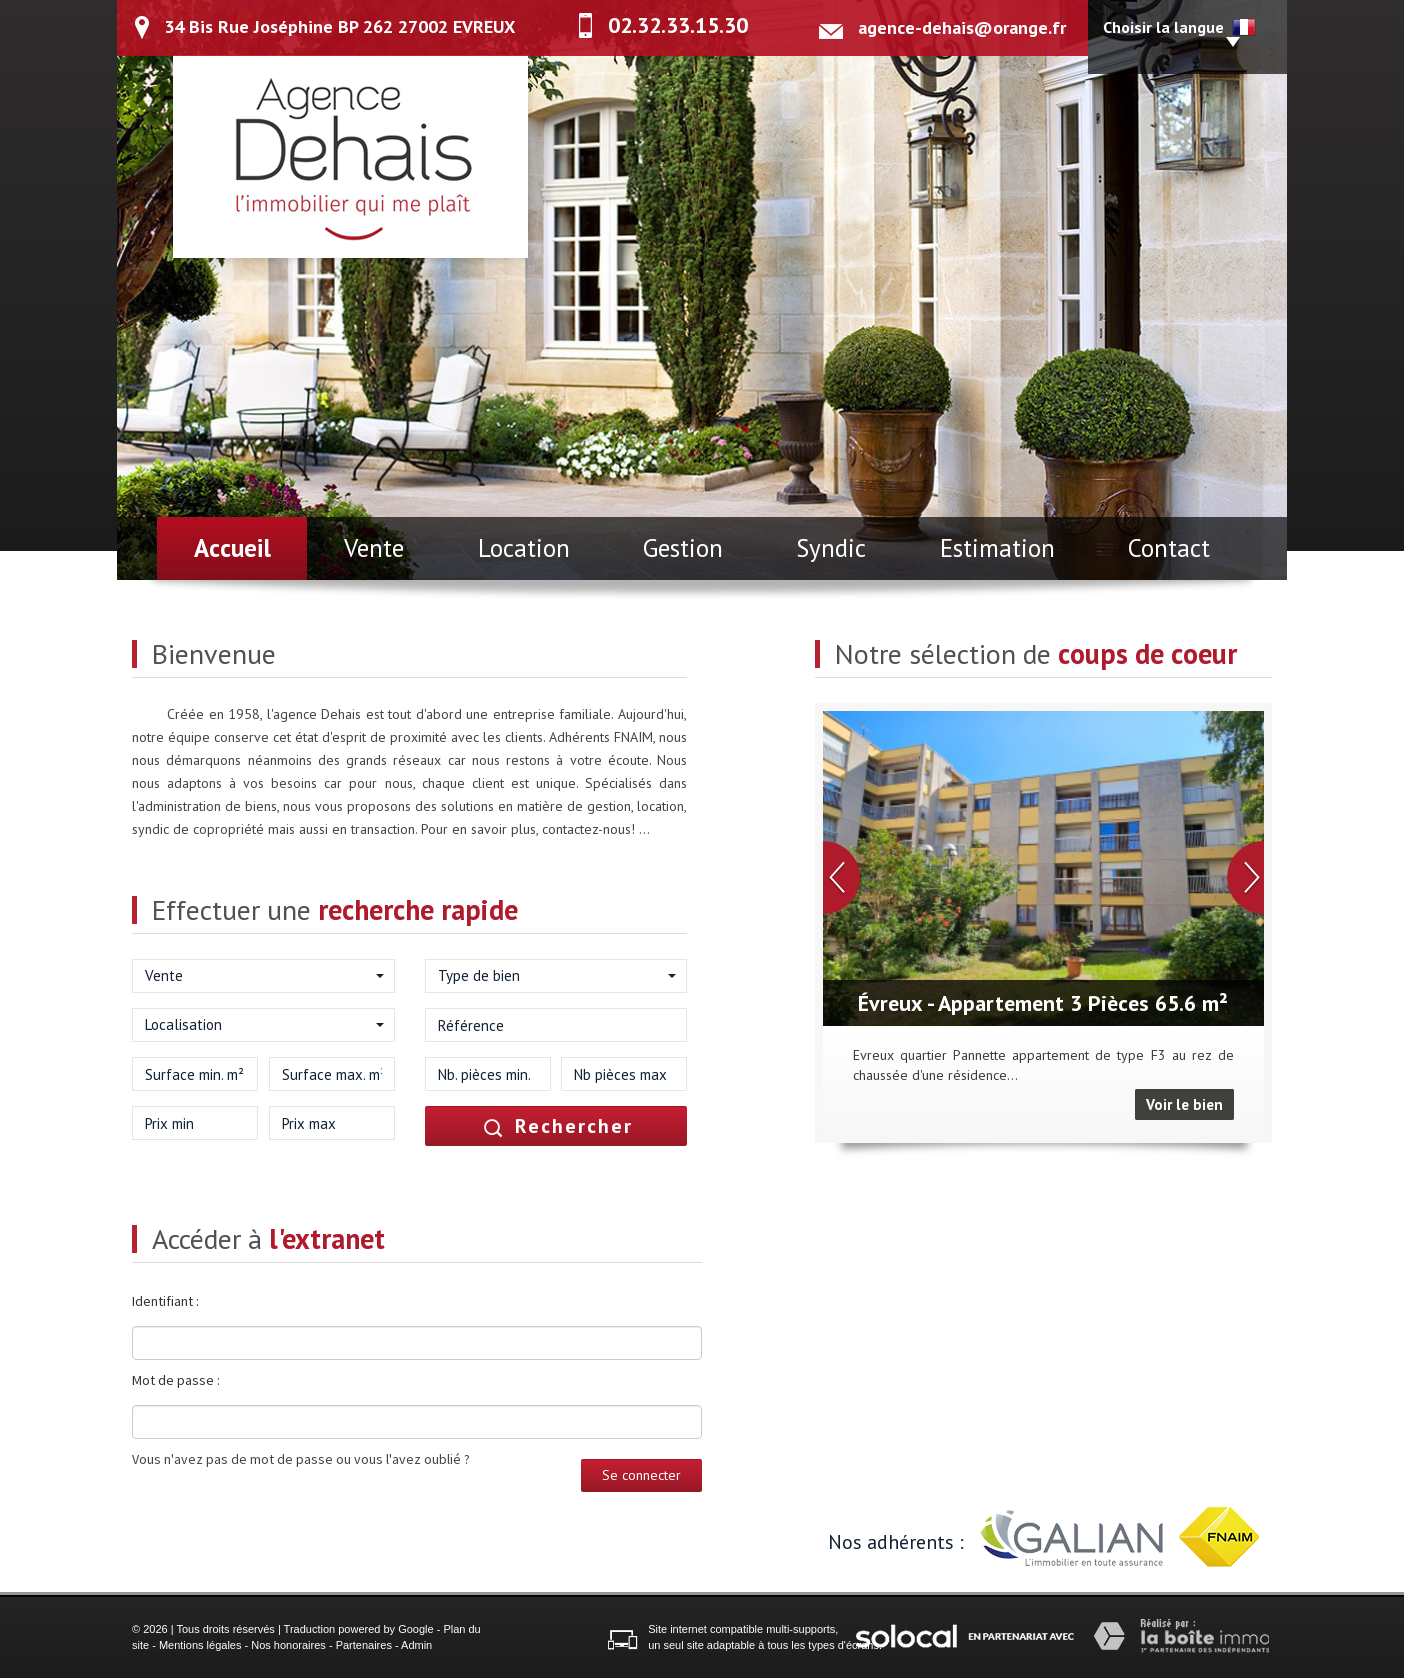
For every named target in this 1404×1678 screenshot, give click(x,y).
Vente (374, 548)
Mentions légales (200, 1645)
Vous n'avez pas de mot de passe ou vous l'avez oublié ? (301, 1459)
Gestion (683, 548)
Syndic (831, 548)
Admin (416, 1645)
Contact (1169, 548)
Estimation (997, 548)
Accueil (232, 548)
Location (524, 548)
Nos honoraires (288, 1645)
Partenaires (364, 1645)
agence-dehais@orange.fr (962, 27)
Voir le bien (1184, 1104)
